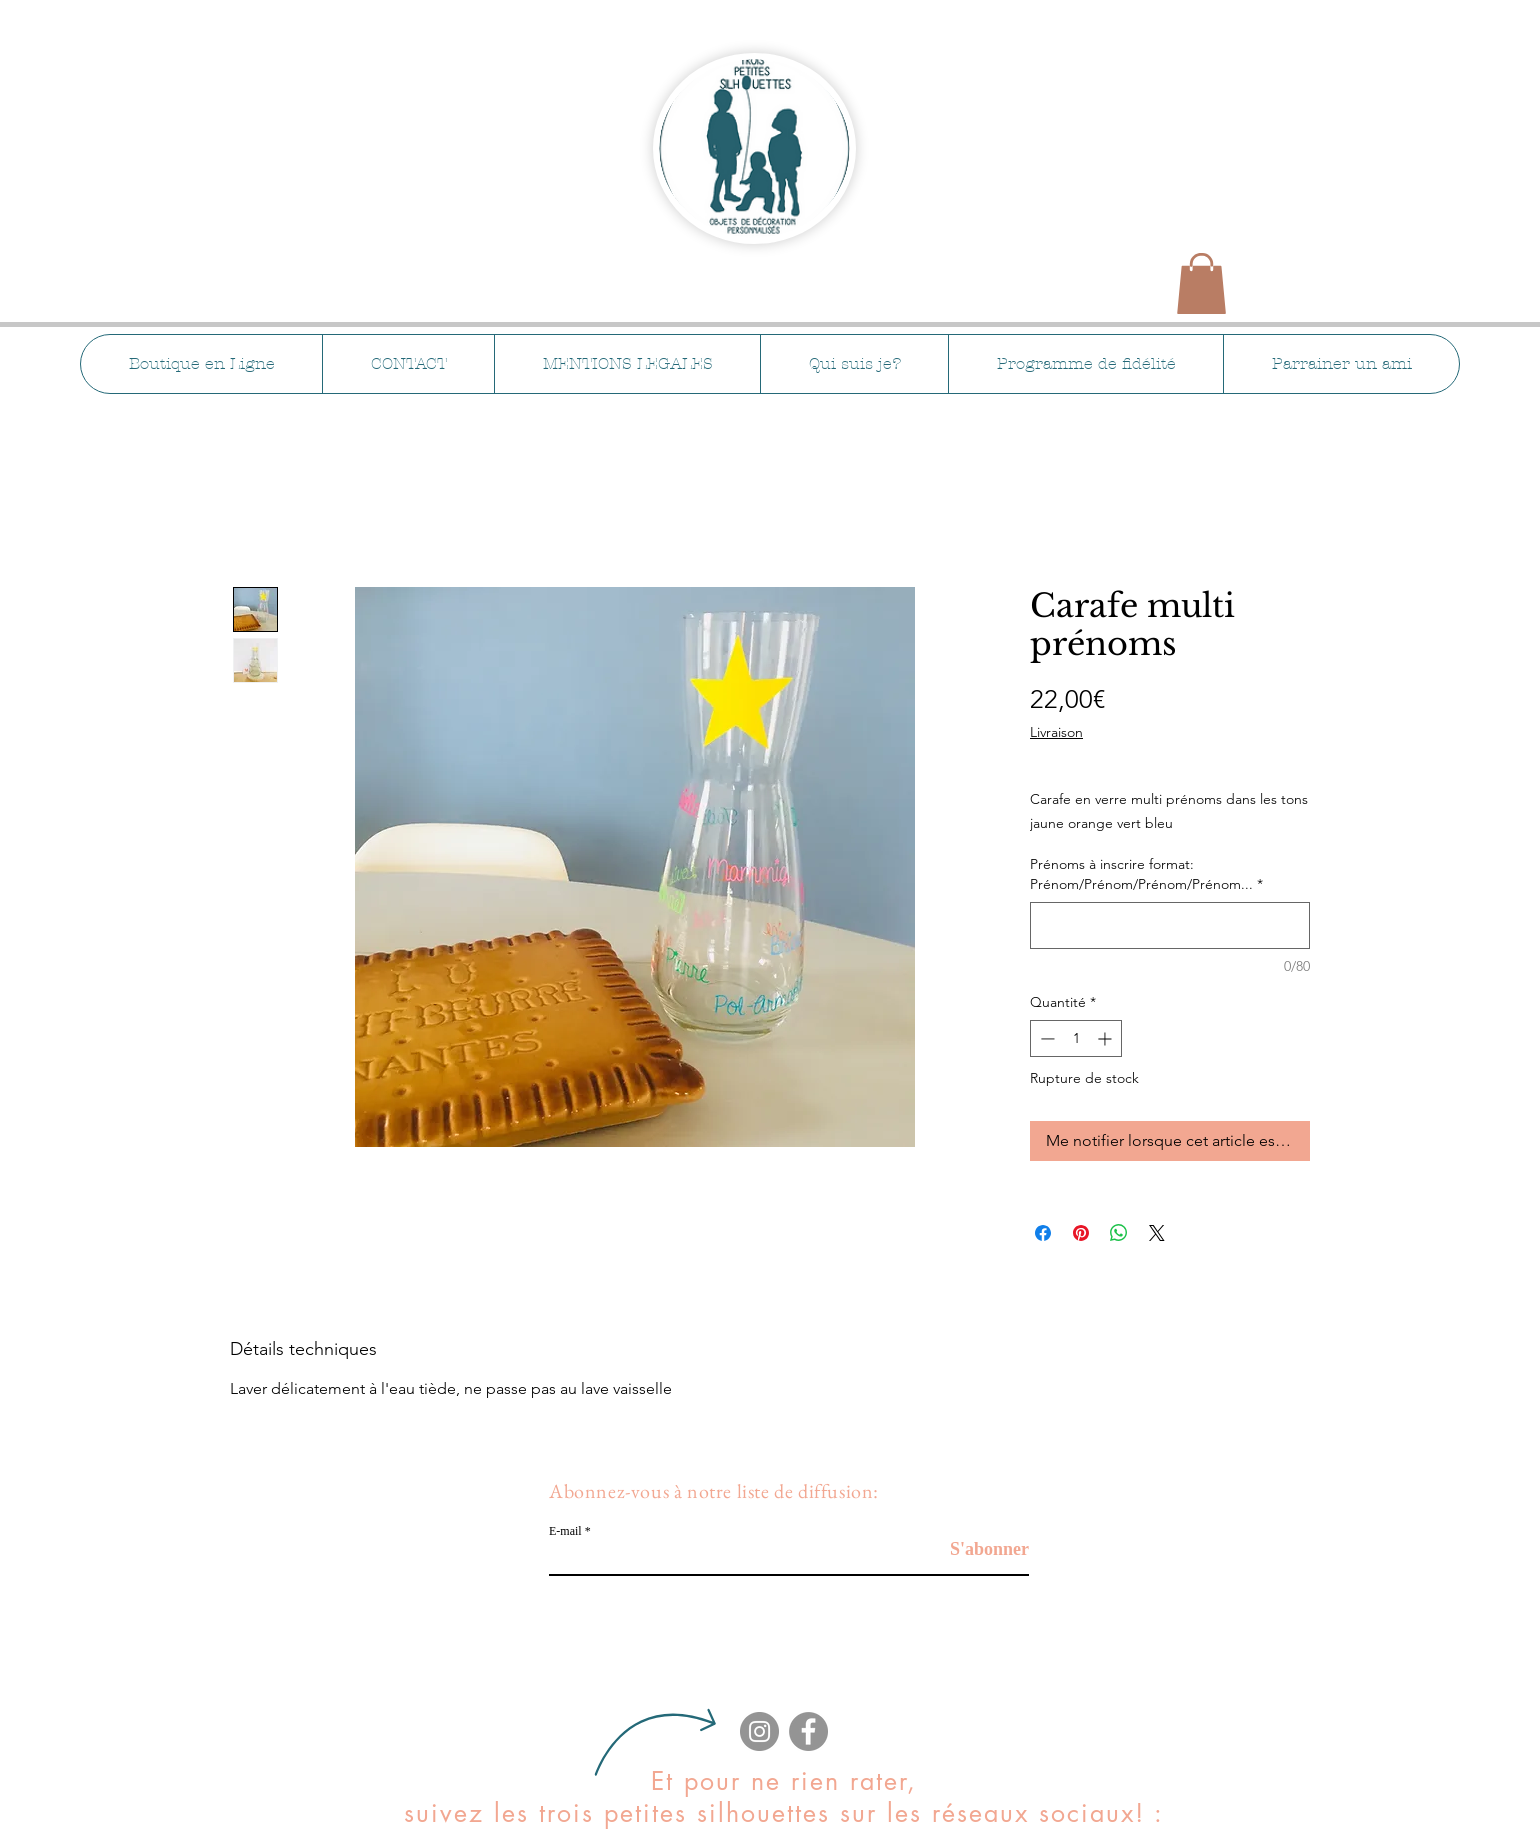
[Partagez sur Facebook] (1043, 1233)
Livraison (1056, 732)
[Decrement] (1045, 1038)
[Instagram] (759, 1731)
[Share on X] (1157, 1233)
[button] (1201, 283)
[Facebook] (808, 1731)
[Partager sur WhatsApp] (1119, 1233)
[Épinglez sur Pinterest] (1081, 1233)
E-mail (565, 1531)
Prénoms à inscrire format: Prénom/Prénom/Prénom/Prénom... (1146, 874)
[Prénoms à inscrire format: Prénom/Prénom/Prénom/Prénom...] (1170, 925)
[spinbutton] (1076, 1038)
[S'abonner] (978, 1549)
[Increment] (1106, 1038)
